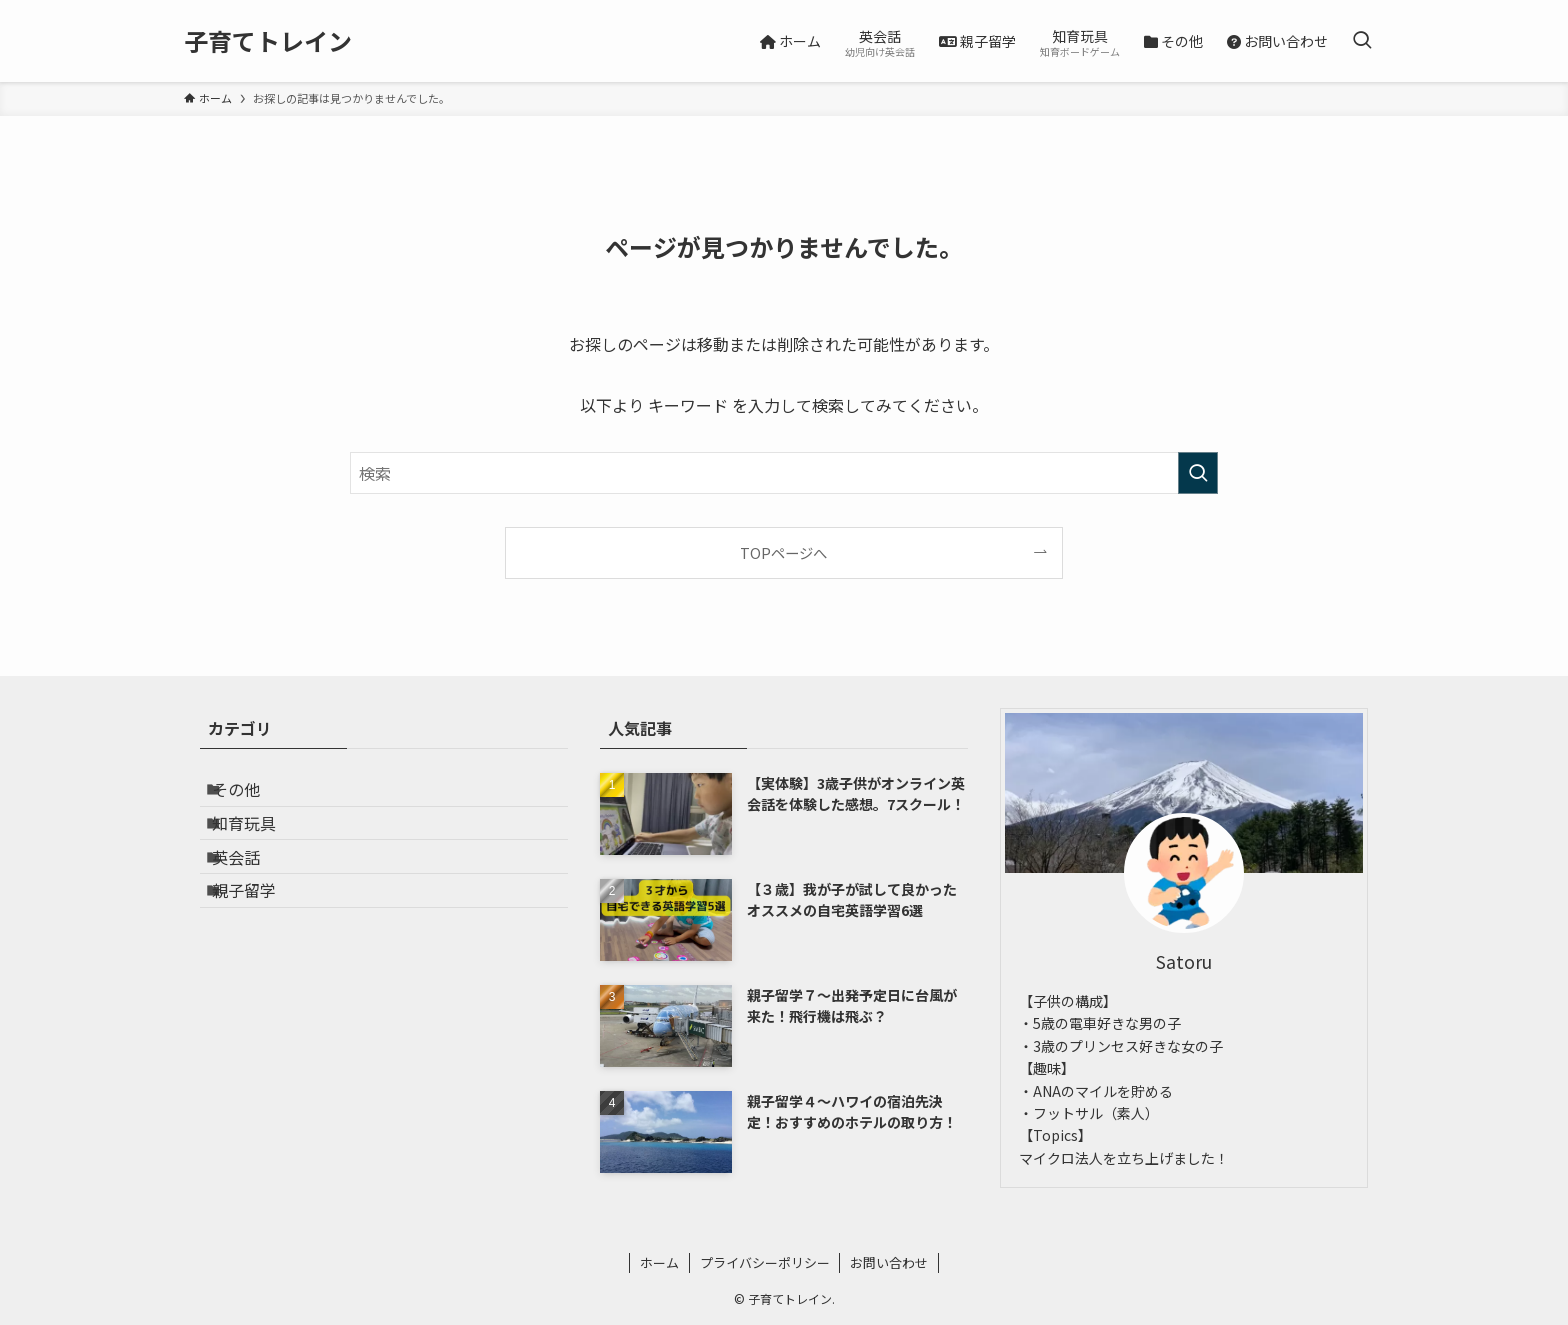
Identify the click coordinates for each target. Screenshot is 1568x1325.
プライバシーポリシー (765, 1262)
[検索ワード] (784, 473)
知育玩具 (260, 843)
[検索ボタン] (1362, 41)
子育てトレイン (268, 41)
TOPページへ (783, 552)
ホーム (659, 1262)
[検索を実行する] (1198, 473)
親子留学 (260, 938)
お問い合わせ (889, 1262)
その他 (252, 796)
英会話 (252, 891)
